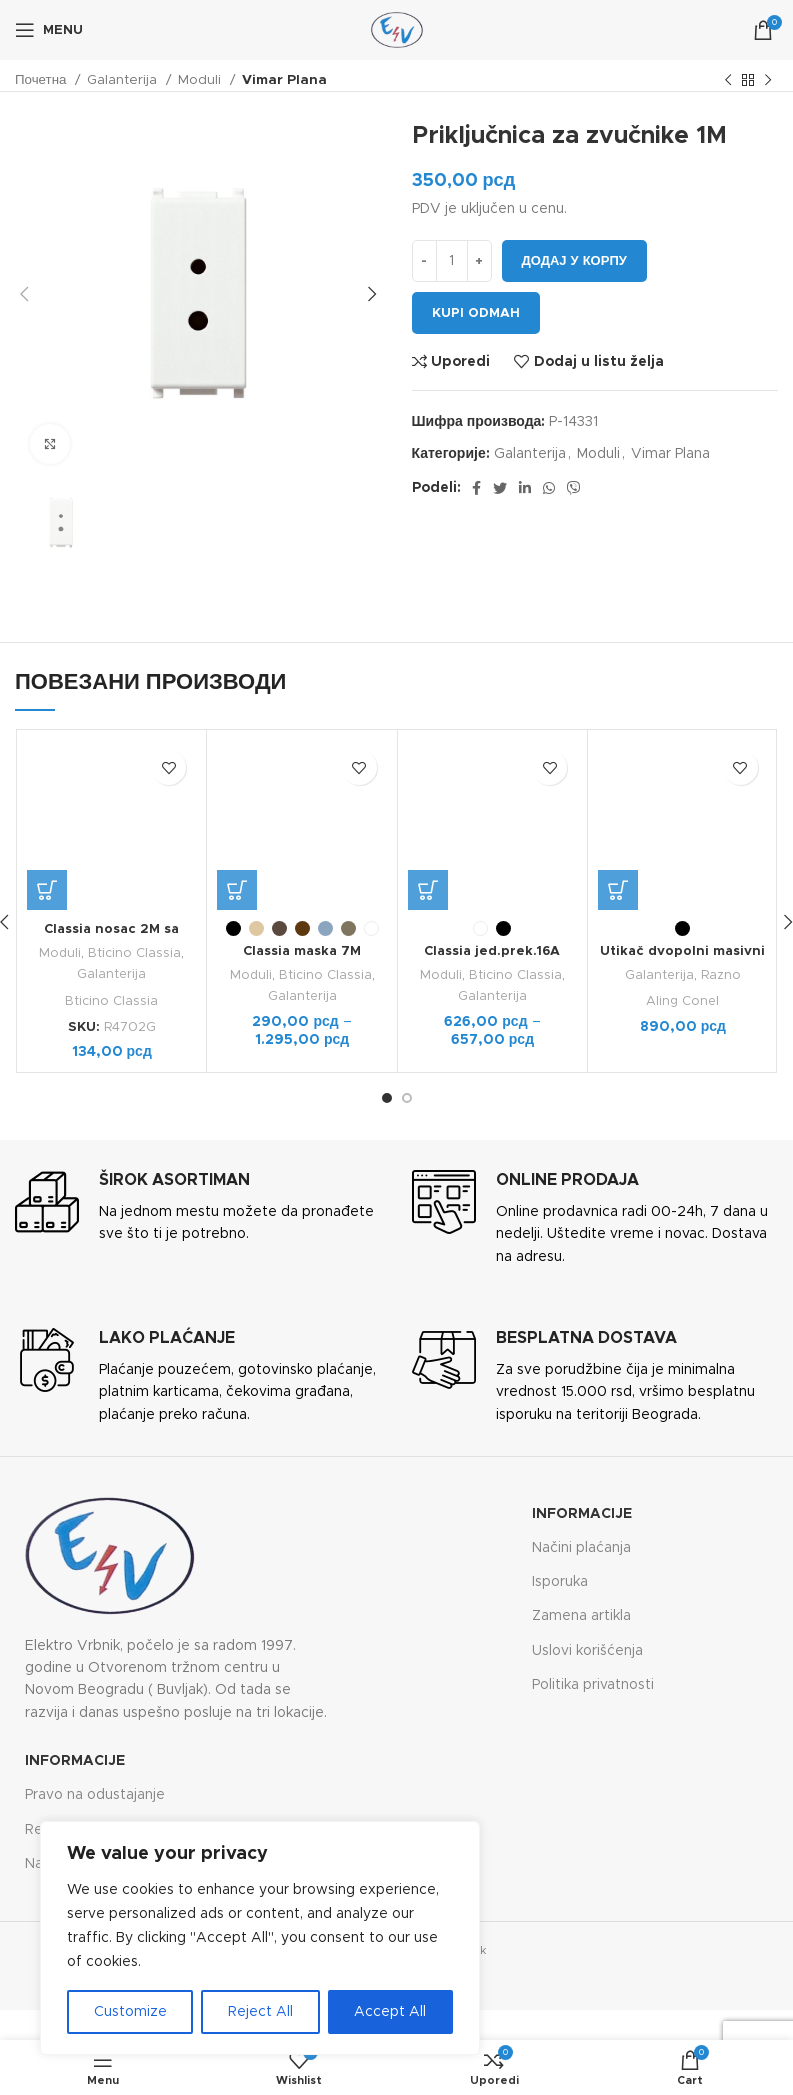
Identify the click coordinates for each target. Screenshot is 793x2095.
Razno (721, 873)
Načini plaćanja (581, 1547)
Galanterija (124, 80)
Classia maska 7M (302, 951)
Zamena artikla (581, 1616)
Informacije (582, 1513)
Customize (130, 2012)
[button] (47, 890)
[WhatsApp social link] (549, 488)
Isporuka (560, 1582)
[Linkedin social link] (525, 488)
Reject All (260, 2012)
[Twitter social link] (500, 488)
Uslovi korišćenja (587, 1650)
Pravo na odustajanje (95, 1795)
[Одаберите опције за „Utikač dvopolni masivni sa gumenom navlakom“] (618, 787)
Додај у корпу (574, 261)
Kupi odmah (476, 313)
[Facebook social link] (476, 488)
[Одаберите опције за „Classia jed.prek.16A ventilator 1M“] (428, 890)
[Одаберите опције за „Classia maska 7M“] (237, 890)
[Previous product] (728, 81)
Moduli (201, 80)
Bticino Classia (135, 953)
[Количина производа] (452, 261)
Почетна (42, 80)
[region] (260, 1938)
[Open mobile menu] (49, 30)
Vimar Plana (284, 80)
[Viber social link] (574, 488)
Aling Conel (682, 899)
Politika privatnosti (593, 1684)
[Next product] (768, 81)
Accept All (390, 2012)
